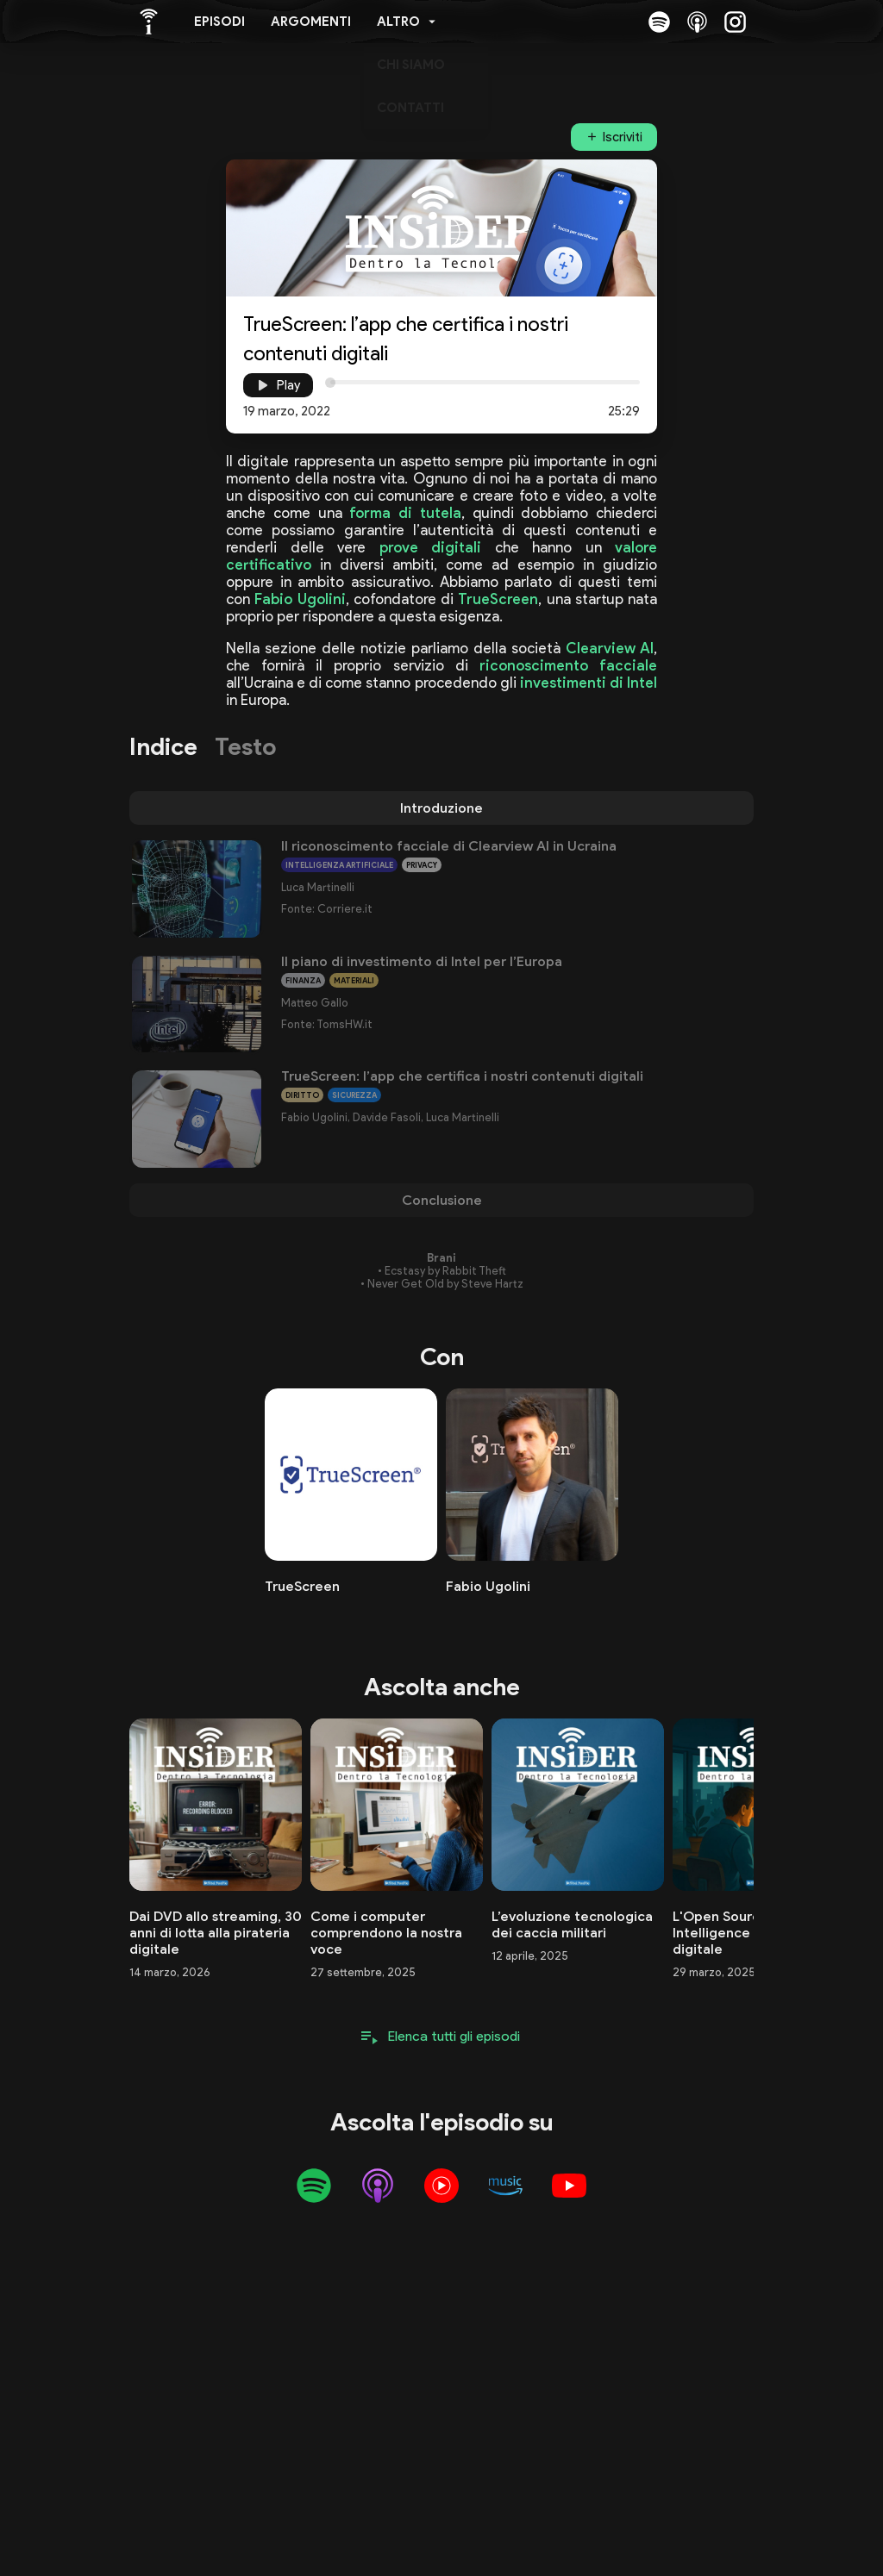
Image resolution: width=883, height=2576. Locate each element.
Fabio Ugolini (299, 599)
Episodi (219, 21)
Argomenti (311, 21)
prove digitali (430, 547)
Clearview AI (610, 648)
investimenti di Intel (588, 682)
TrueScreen (498, 599)
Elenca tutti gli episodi (454, 2036)
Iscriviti (622, 137)
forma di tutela (405, 512)
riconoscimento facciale (568, 665)
